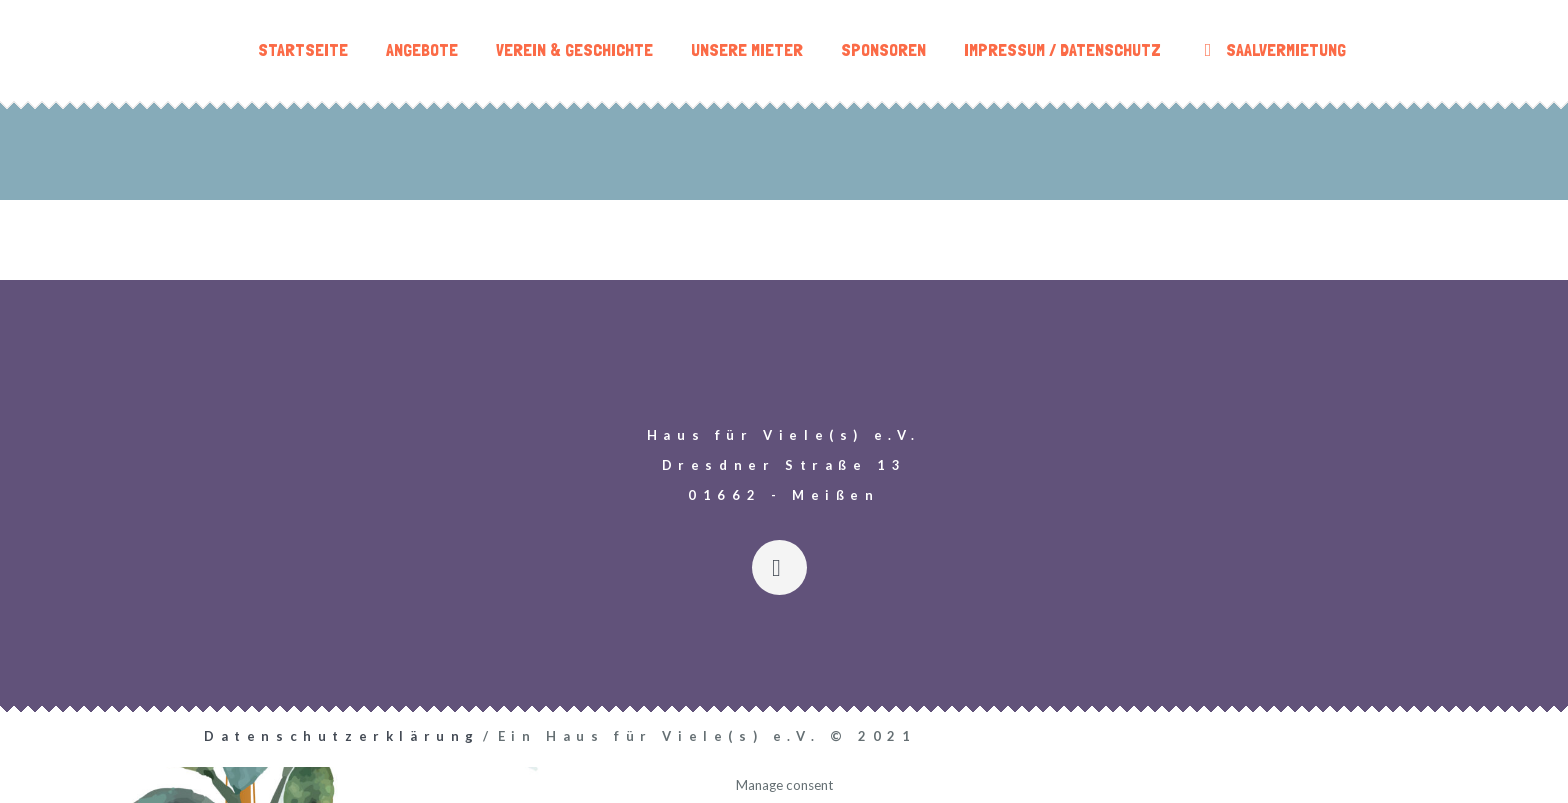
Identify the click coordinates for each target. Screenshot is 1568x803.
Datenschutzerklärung (342, 736)
